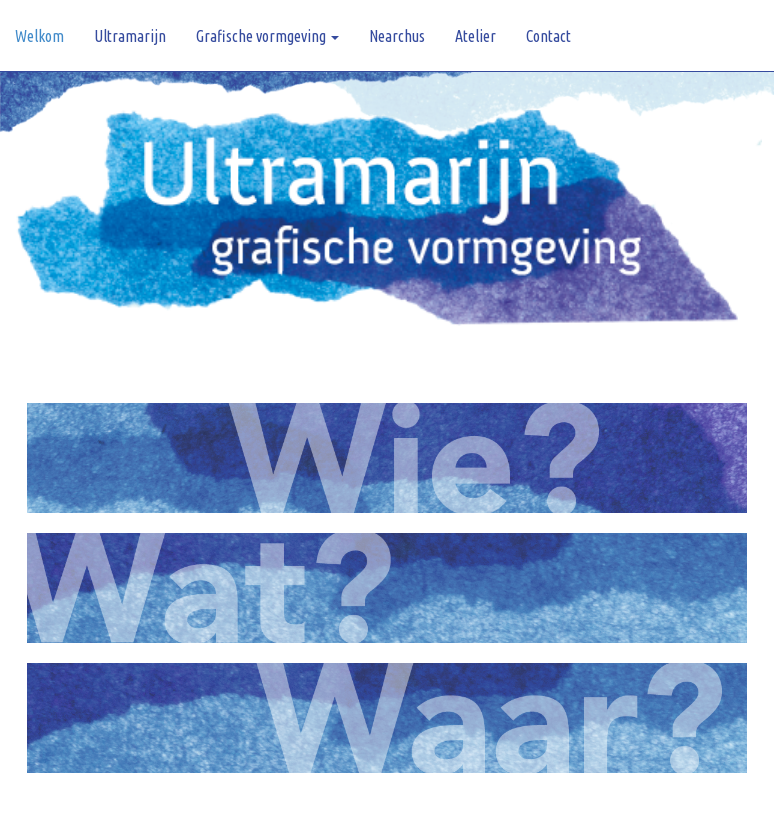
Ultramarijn (130, 36)
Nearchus (397, 36)
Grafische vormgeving (267, 36)
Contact (548, 36)
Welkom (39, 36)
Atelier (475, 36)
